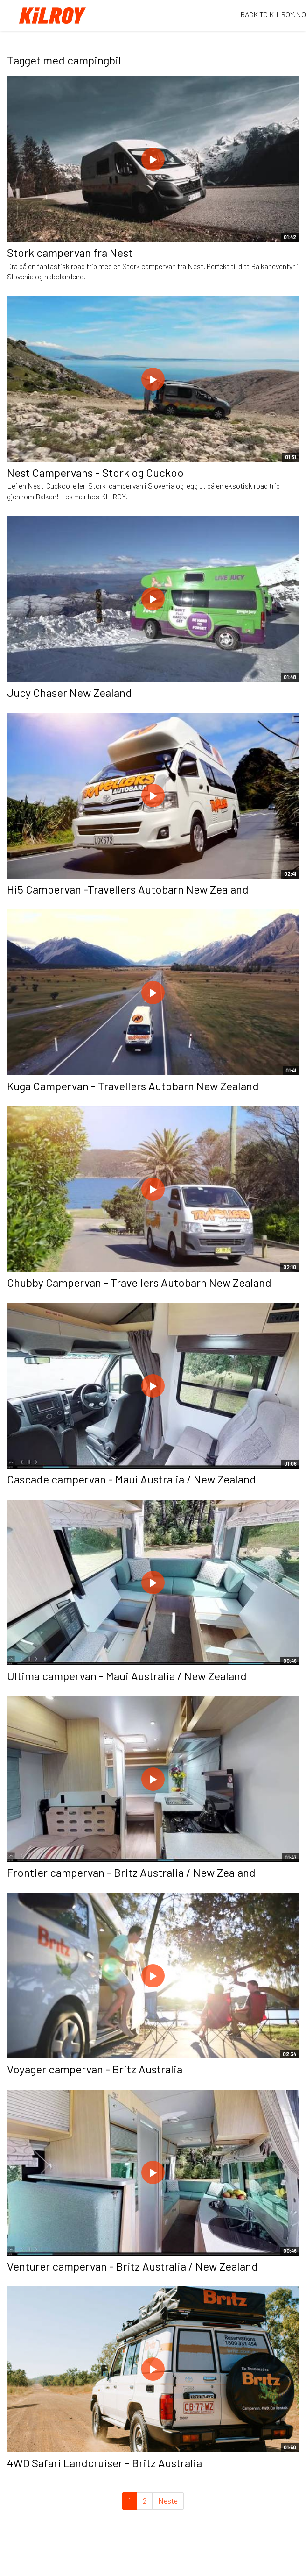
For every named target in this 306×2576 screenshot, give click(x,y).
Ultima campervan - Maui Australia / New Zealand (127, 1675)
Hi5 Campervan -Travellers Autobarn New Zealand (128, 889)
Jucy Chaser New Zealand (69, 692)
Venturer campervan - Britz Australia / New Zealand (132, 2266)
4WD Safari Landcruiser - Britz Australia (104, 2463)
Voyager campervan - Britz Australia (94, 2069)
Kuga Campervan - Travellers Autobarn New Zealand (133, 1086)
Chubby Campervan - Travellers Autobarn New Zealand (139, 1282)
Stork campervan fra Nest (69, 252)
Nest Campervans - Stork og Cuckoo (95, 472)
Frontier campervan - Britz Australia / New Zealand (131, 1872)
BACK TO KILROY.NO (273, 14)
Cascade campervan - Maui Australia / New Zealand (131, 1479)
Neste (168, 2500)
